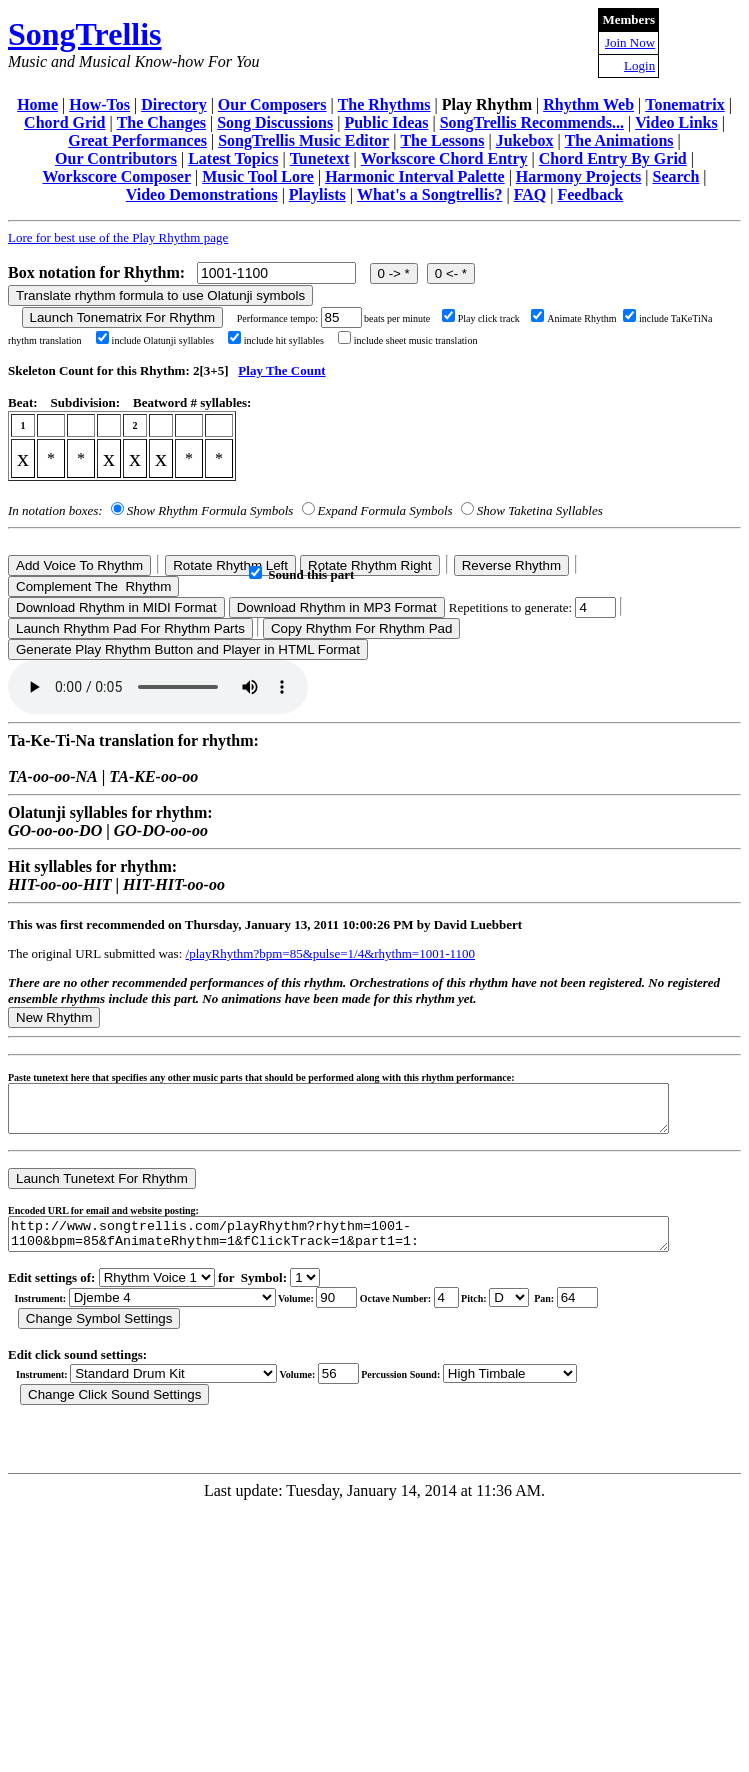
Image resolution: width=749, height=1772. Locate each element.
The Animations (619, 140)
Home (37, 104)
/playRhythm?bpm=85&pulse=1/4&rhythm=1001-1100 (330, 953)
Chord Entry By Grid (613, 158)
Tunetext (320, 158)
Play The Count (281, 370)
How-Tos (99, 104)
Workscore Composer (116, 176)
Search (676, 176)
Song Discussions (275, 122)
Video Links (676, 122)
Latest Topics (233, 158)
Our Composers (272, 104)
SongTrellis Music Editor (303, 140)
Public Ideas (386, 122)
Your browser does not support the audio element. (158, 687)
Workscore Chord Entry (444, 158)
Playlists (317, 194)
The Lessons (442, 140)
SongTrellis (85, 34)
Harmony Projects (578, 176)
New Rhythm (54, 1017)
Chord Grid (64, 122)
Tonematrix (684, 104)
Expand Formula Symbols (385, 510)
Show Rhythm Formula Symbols (210, 510)
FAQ (530, 194)
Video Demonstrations (202, 194)
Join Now (630, 42)
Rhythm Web (588, 104)
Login (639, 65)
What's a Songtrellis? (430, 194)
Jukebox (525, 140)
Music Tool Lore (258, 176)
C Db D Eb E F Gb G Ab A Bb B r (509, 1312)
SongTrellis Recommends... (532, 122)
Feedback (590, 194)
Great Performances (137, 140)
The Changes (161, 122)
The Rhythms (384, 104)
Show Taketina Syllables (540, 510)
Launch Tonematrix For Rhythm (123, 317)
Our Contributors (116, 158)
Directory (173, 104)
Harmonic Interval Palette (415, 176)
